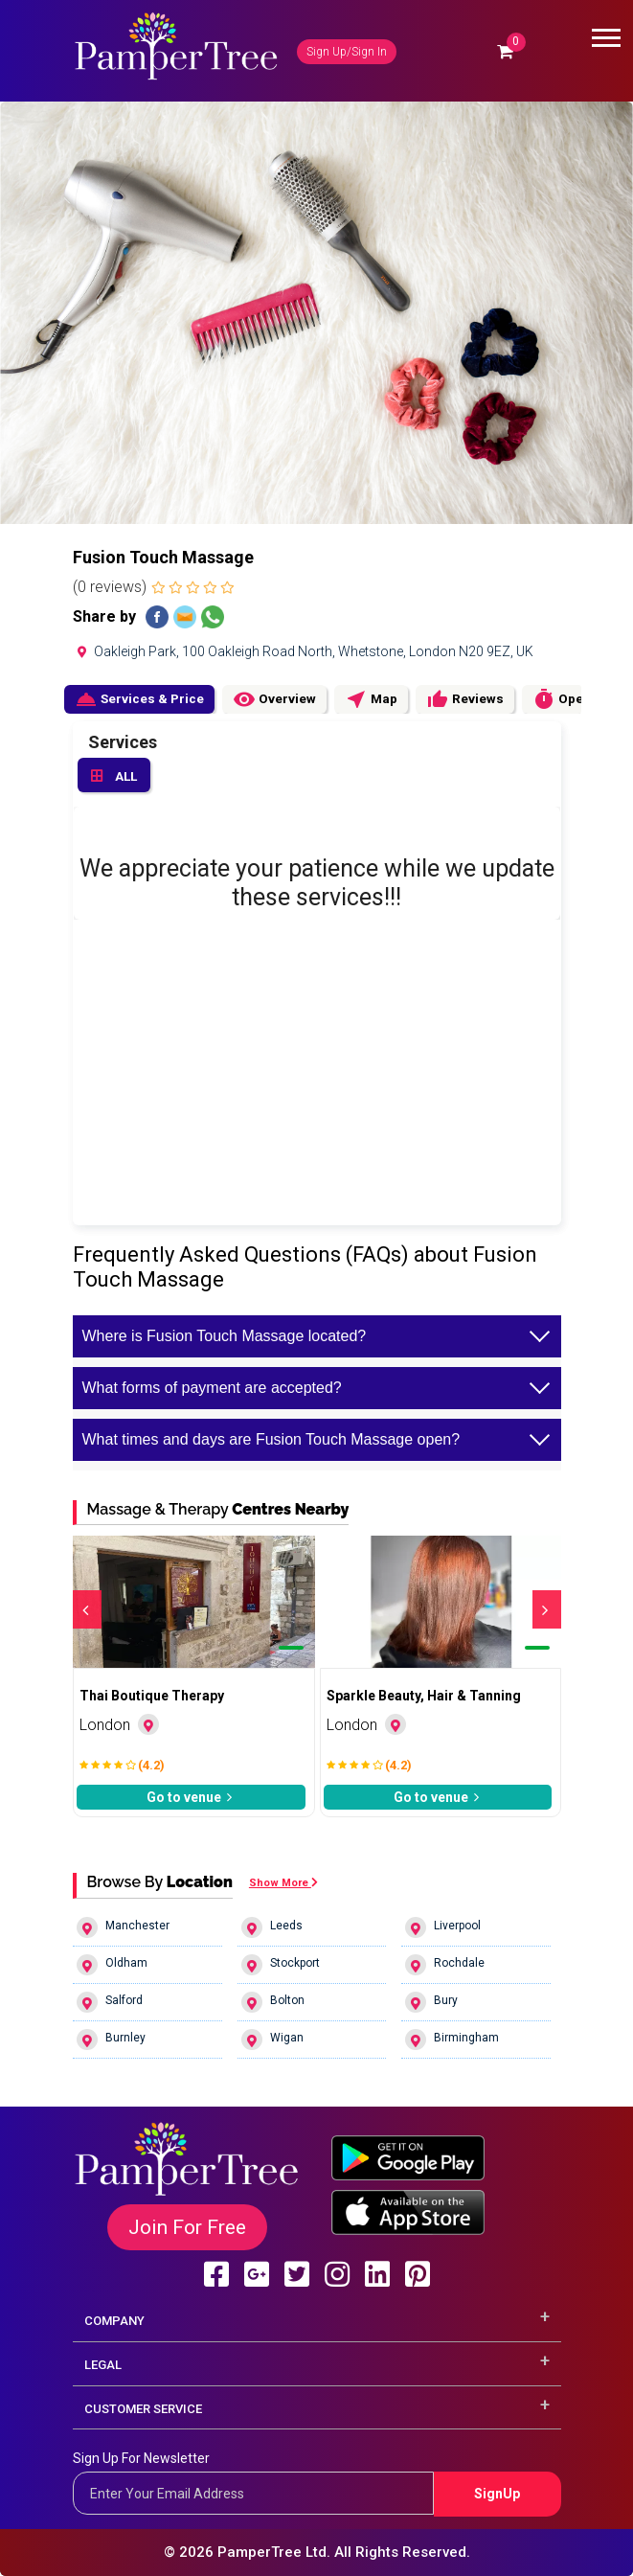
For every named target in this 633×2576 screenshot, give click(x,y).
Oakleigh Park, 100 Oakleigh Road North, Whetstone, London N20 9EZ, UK (303, 651)
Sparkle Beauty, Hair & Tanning (424, 1695)
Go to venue (191, 1797)
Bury (431, 2002)
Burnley (111, 2039)
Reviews (465, 699)
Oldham (112, 1964)
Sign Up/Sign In (346, 51)
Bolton (273, 2002)
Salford (110, 2002)
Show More (283, 1883)
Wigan (272, 2039)
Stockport (280, 1964)
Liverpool (443, 1927)
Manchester (123, 1927)
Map (371, 699)
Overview (274, 699)
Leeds (272, 1927)
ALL (114, 777)
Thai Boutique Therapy (151, 1695)
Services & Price (139, 699)
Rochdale (445, 1964)
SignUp (497, 2493)
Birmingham (452, 2039)
